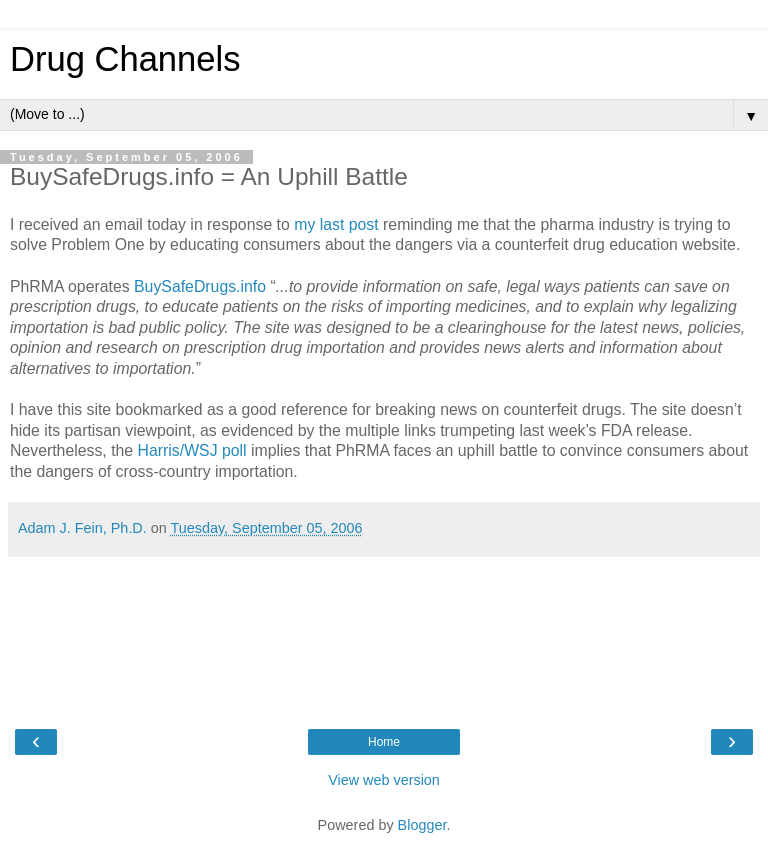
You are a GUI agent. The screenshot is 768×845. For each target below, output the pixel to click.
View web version (384, 780)
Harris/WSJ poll (192, 450)
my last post (336, 224)
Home (384, 742)
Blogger (422, 825)
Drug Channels (125, 59)
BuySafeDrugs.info (200, 286)
